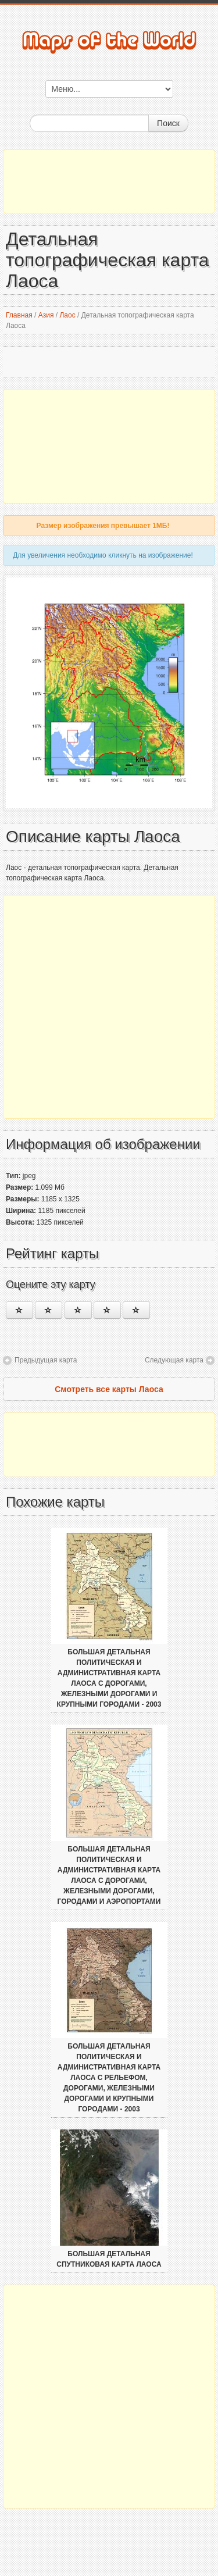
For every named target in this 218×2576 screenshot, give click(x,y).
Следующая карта (174, 1360)
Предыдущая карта (46, 1360)
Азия (46, 315)
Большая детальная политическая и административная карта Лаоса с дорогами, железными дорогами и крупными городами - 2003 (109, 1678)
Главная (19, 315)
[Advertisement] (109, 181)
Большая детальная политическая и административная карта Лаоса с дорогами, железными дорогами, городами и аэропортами (109, 1875)
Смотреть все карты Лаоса (109, 1389)
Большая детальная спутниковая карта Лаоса (108, 2259)
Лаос (67, 315)
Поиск (168, 123)
